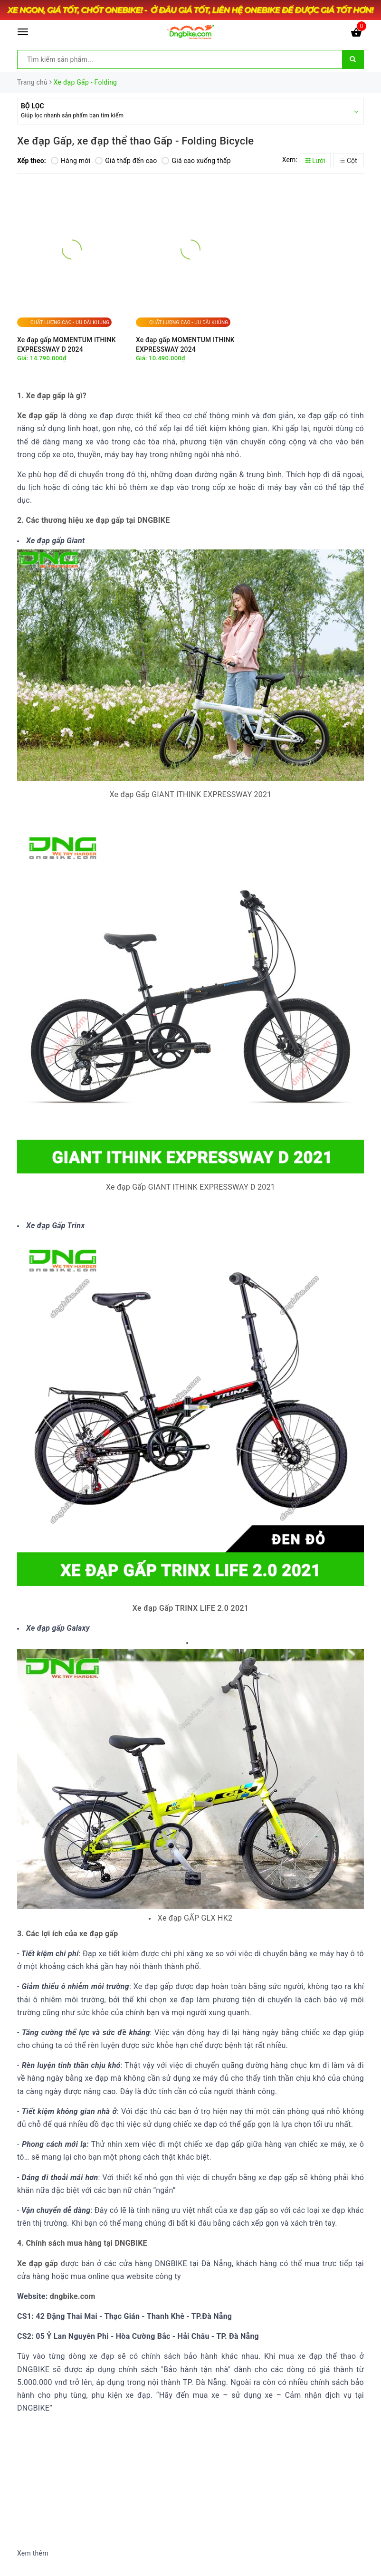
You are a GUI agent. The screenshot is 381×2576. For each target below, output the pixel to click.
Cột (348, 160)
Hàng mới (70, 160)
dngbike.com (71, 2296)
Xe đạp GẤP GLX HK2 (195, 1917)
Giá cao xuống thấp (196, 160)
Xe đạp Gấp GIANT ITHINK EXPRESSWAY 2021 (190, 794)
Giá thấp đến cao (126, 160)
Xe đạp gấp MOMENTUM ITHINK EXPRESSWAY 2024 (185, 344)
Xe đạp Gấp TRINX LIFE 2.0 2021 (191, 1608)
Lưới (315, 160)
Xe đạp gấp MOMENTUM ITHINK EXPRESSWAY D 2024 (66, 344)
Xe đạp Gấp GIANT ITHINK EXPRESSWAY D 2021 (190, 1187)
